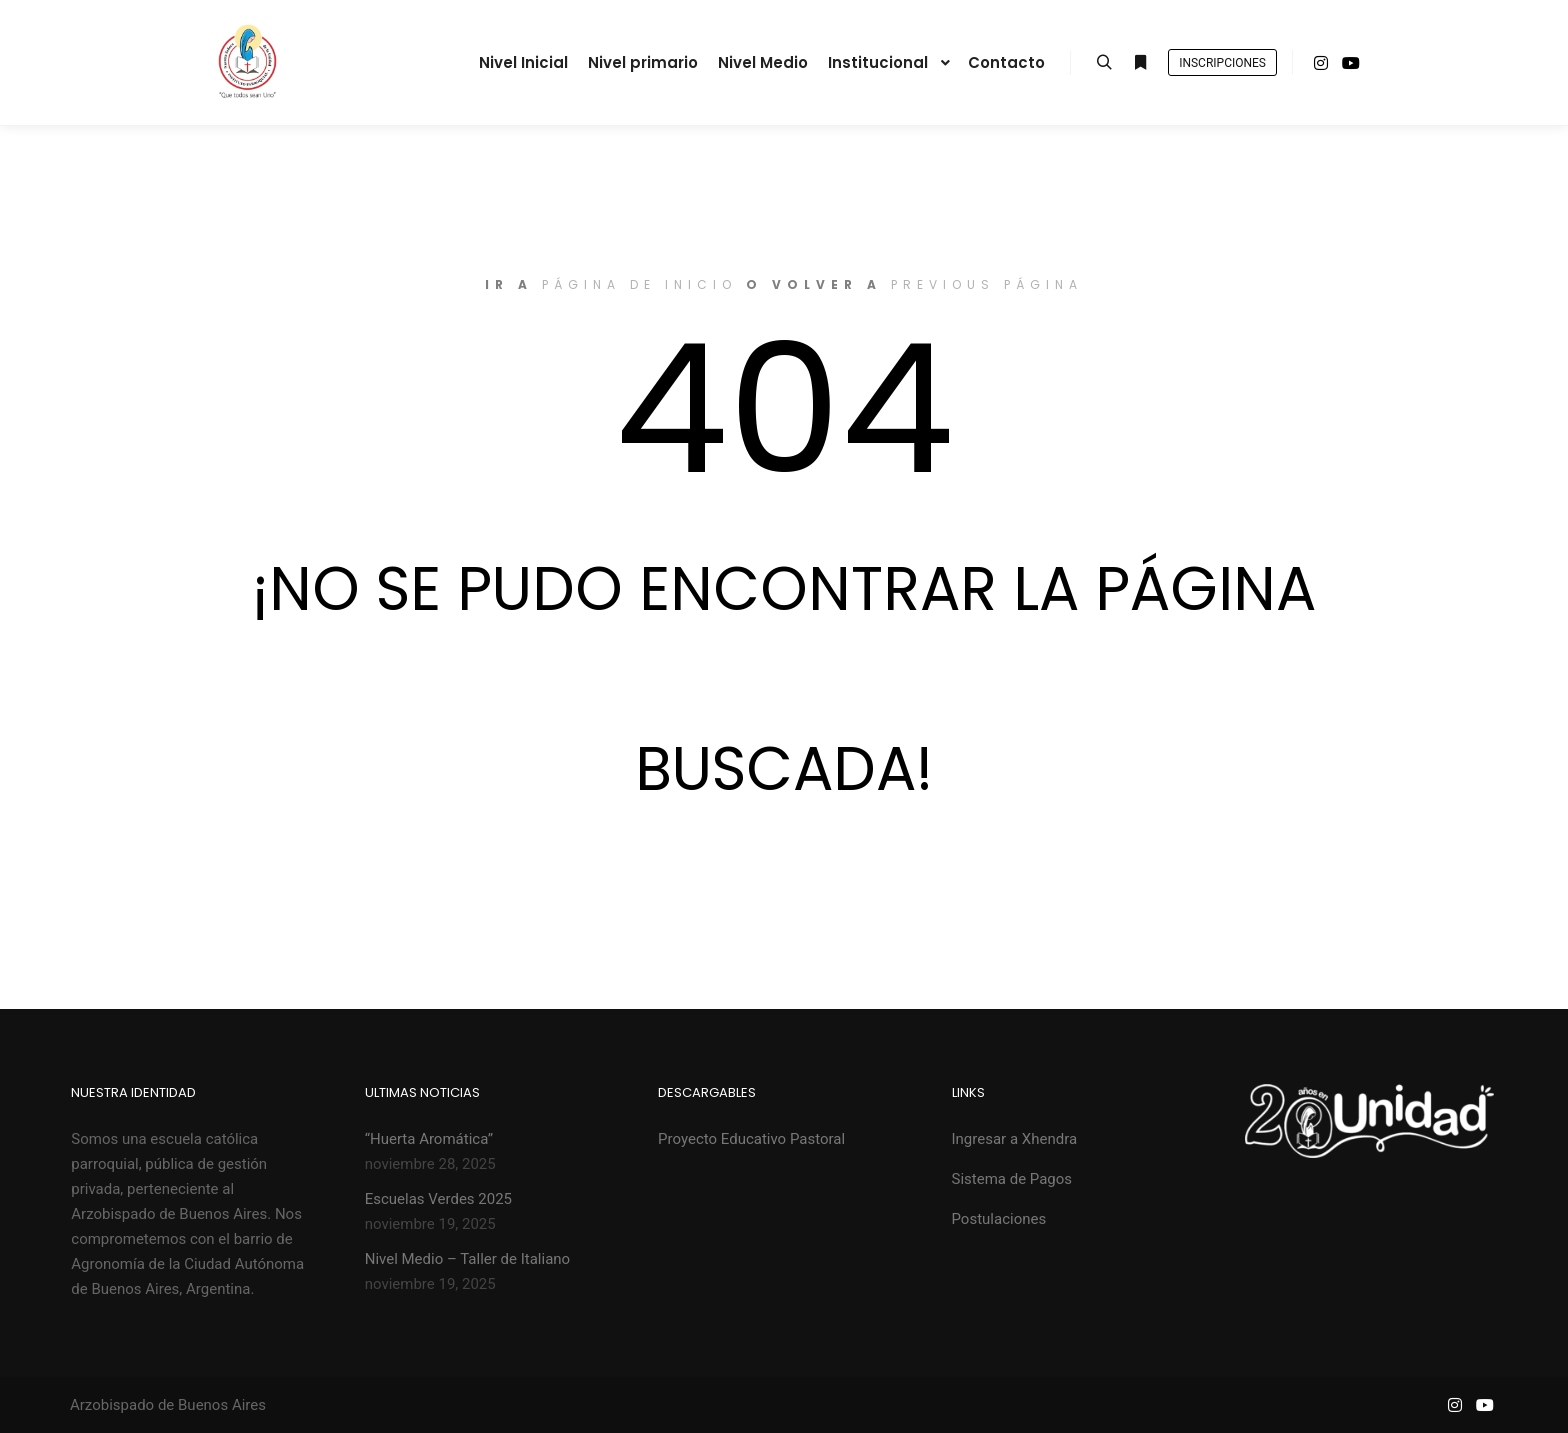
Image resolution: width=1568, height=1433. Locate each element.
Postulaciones (999, 1219)
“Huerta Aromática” (429, 1139)
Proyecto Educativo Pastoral (751, 1139)
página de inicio (639, 284)
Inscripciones (1222, 63)
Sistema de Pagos (1012, 1179)
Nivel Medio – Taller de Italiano (467, 1259)
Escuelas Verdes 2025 (438, 1199)
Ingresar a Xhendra (1015, 1139)
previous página (987, 284)
